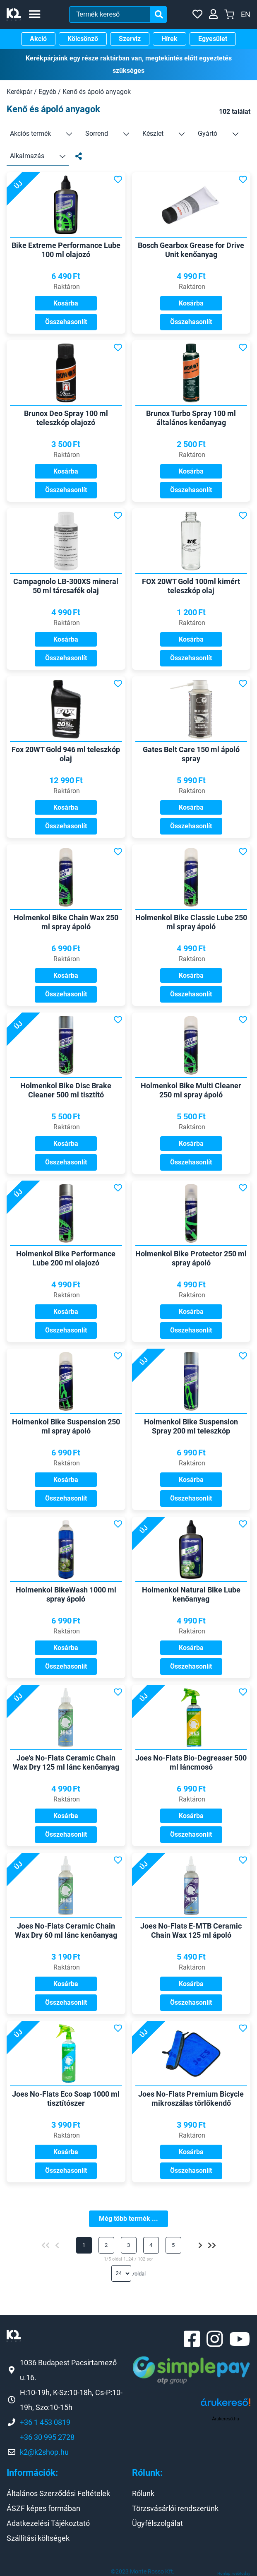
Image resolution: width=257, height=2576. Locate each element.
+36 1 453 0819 (45, 2422)
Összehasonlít (66, 322)
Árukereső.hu (225, 2418)
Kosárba (65, 303)
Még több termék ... (128, 2218)
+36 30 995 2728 (47, 2437)
